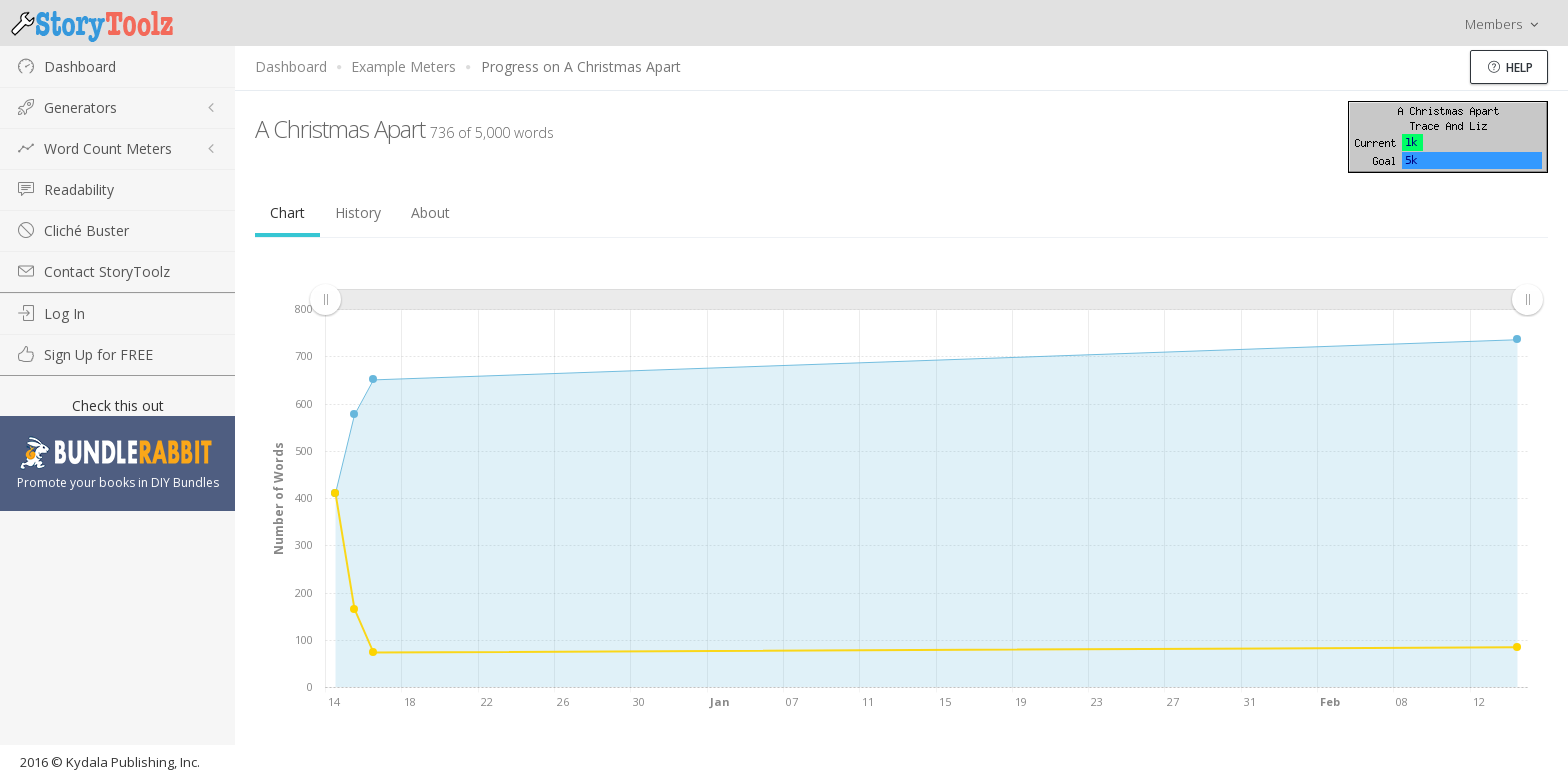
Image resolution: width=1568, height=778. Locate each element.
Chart (287, 212)
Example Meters (403, 66)
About (430, 212)
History (358, 212)
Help (1510, 67)
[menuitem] (926, 299)
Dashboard (291, 66)
